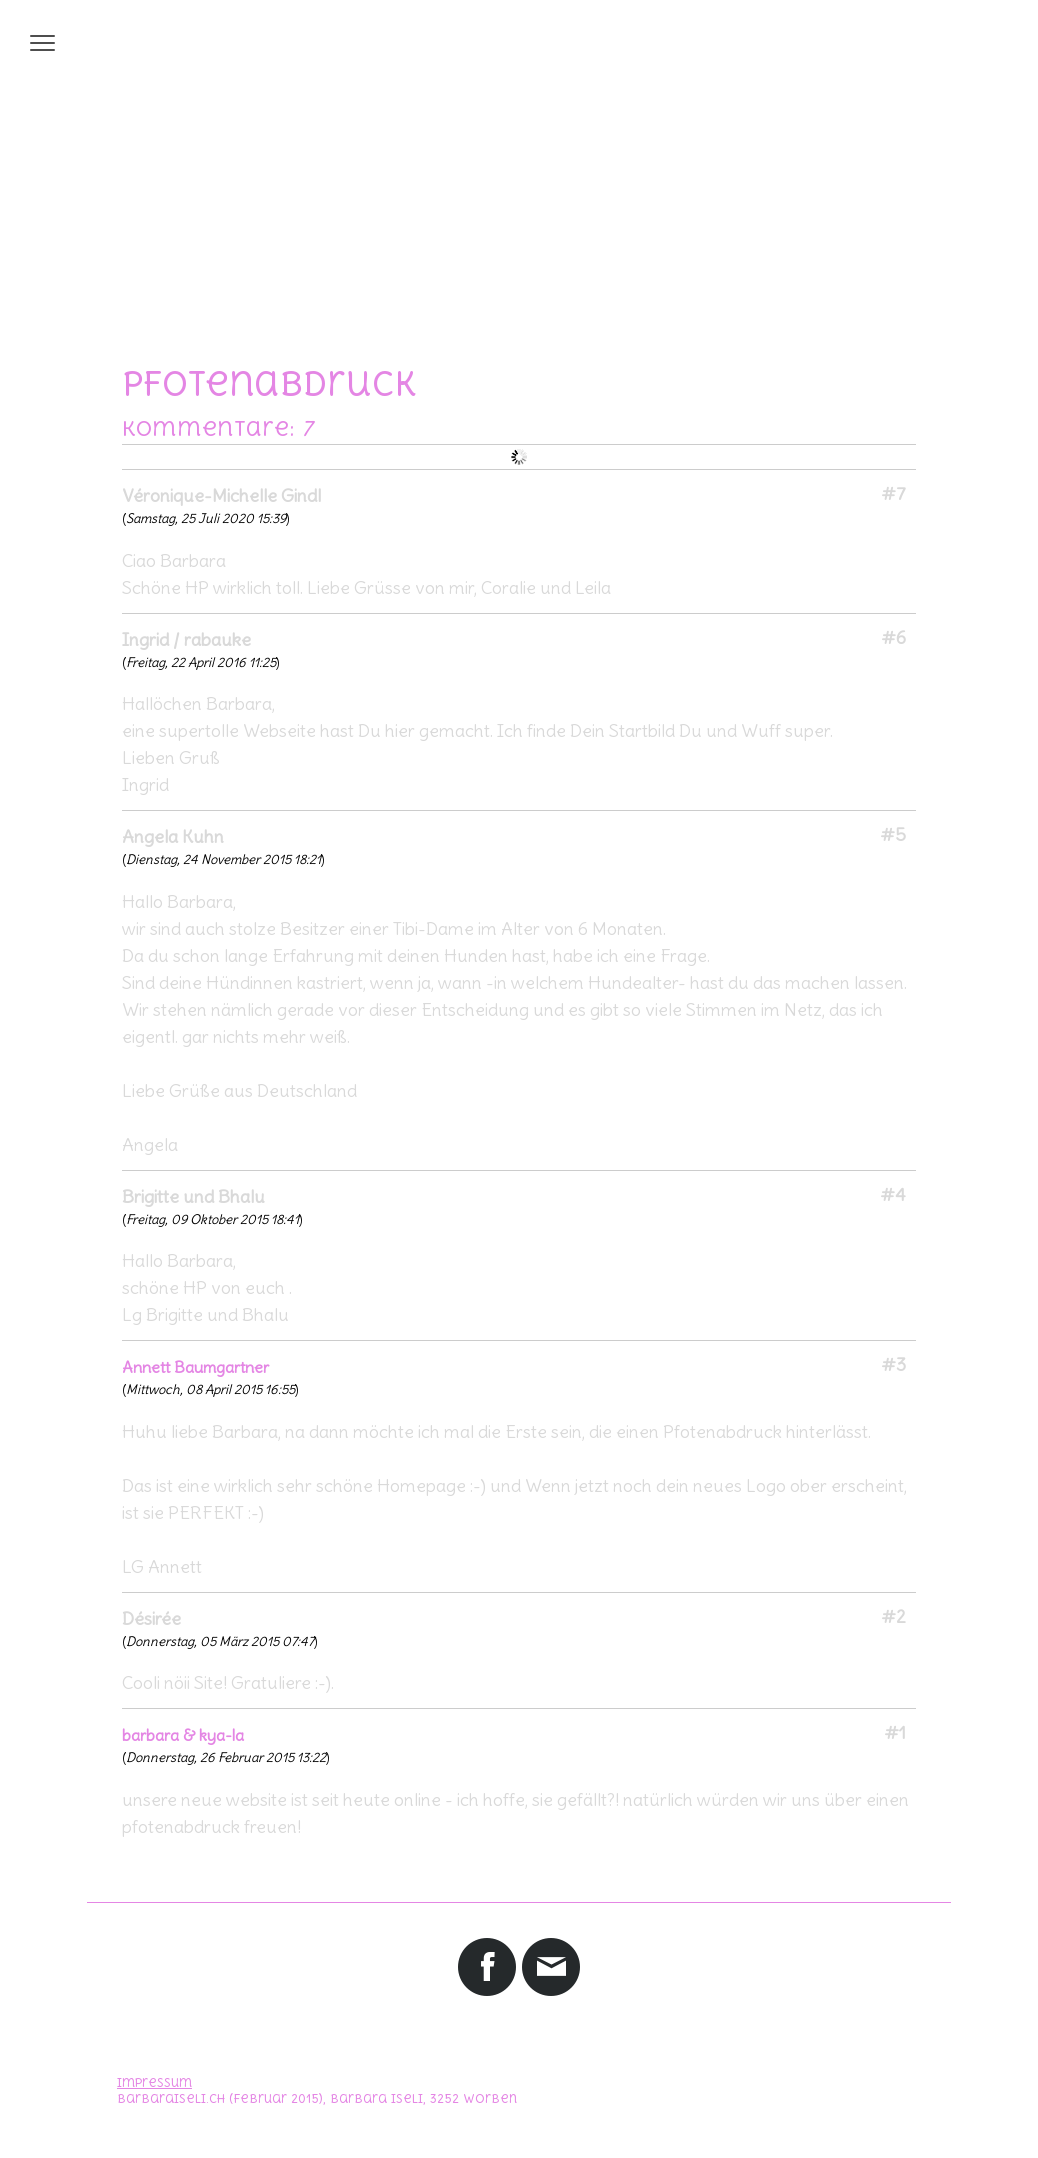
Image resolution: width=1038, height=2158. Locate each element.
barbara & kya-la (183, 1735)
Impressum (154, 2083)
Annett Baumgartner (195, 1367)
